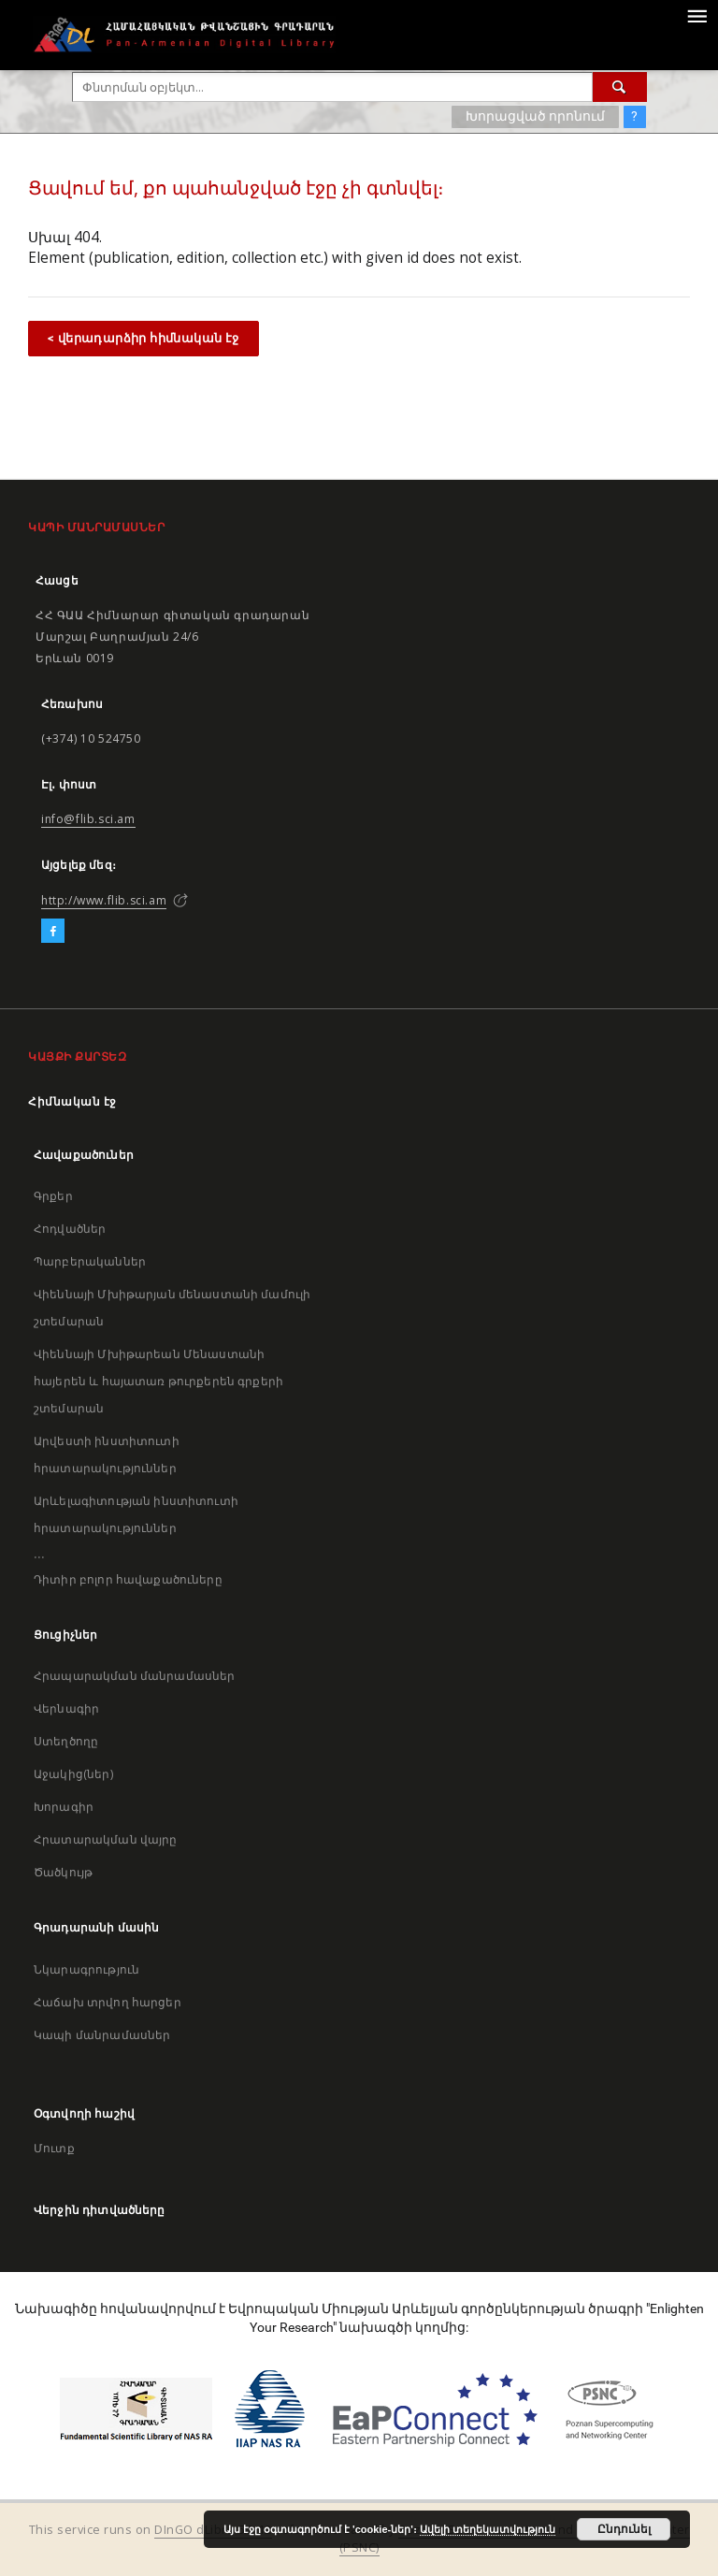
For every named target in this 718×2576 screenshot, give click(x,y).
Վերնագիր (66, 1708)
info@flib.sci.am (88, 819)
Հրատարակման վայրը (106, 1839)
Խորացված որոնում (535, 116)
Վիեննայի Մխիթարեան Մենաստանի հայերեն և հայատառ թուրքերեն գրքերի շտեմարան (158, 1381)
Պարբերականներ (90, 1261)
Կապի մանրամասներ (102, 2035)
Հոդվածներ (70, 1229)
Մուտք (54, 2148)
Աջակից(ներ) (73, 1774)
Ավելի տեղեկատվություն (487, 2529)
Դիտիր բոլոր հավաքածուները (128, 1579)
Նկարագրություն (86, 1969)
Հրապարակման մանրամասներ (134, 1676)
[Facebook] (53, 931)
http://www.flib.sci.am (103, 900)
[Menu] (696, 15)
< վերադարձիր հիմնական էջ (143, 338)
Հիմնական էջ (72, 1101)
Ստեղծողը (66, 1741)
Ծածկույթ (63, 1872)
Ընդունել (624, 2529)
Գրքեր (53, 1196)
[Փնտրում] (620, 87)
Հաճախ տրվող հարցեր (107, 2002)
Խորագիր (63, 1807)
